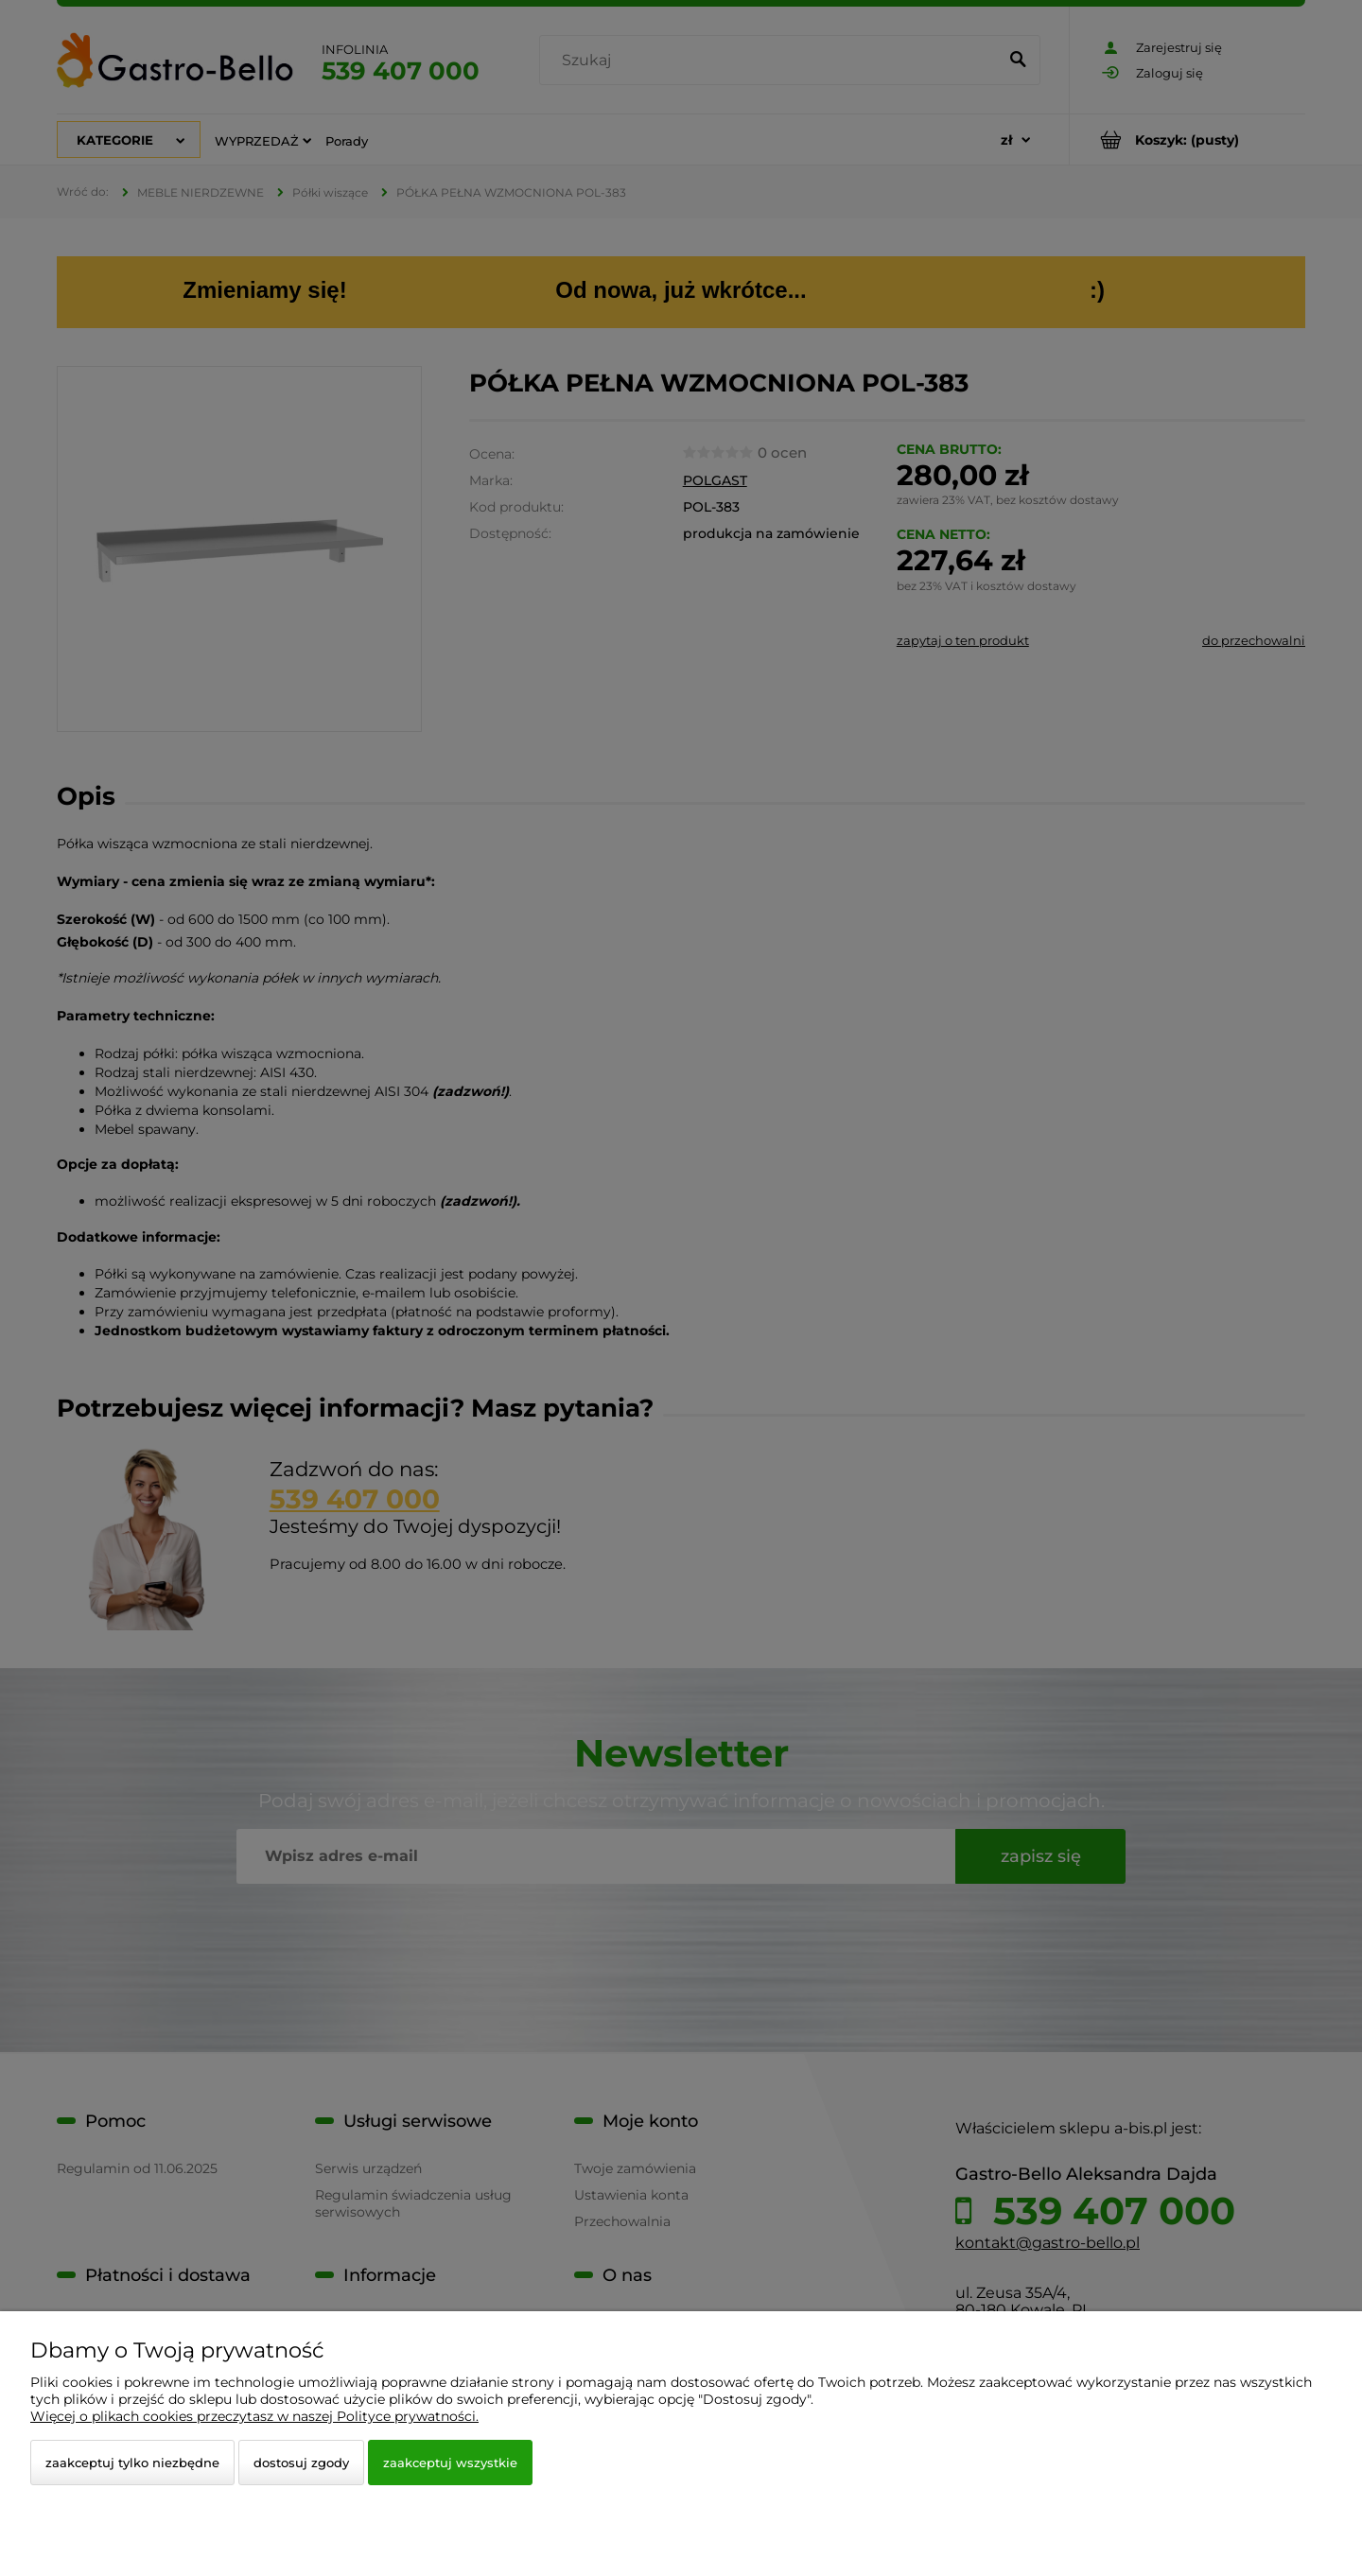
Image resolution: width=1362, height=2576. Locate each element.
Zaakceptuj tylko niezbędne (132, 2462)
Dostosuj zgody (301, 2462)
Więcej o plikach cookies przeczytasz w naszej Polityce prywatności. (254, 2416)
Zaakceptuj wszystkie (450, 2462)
